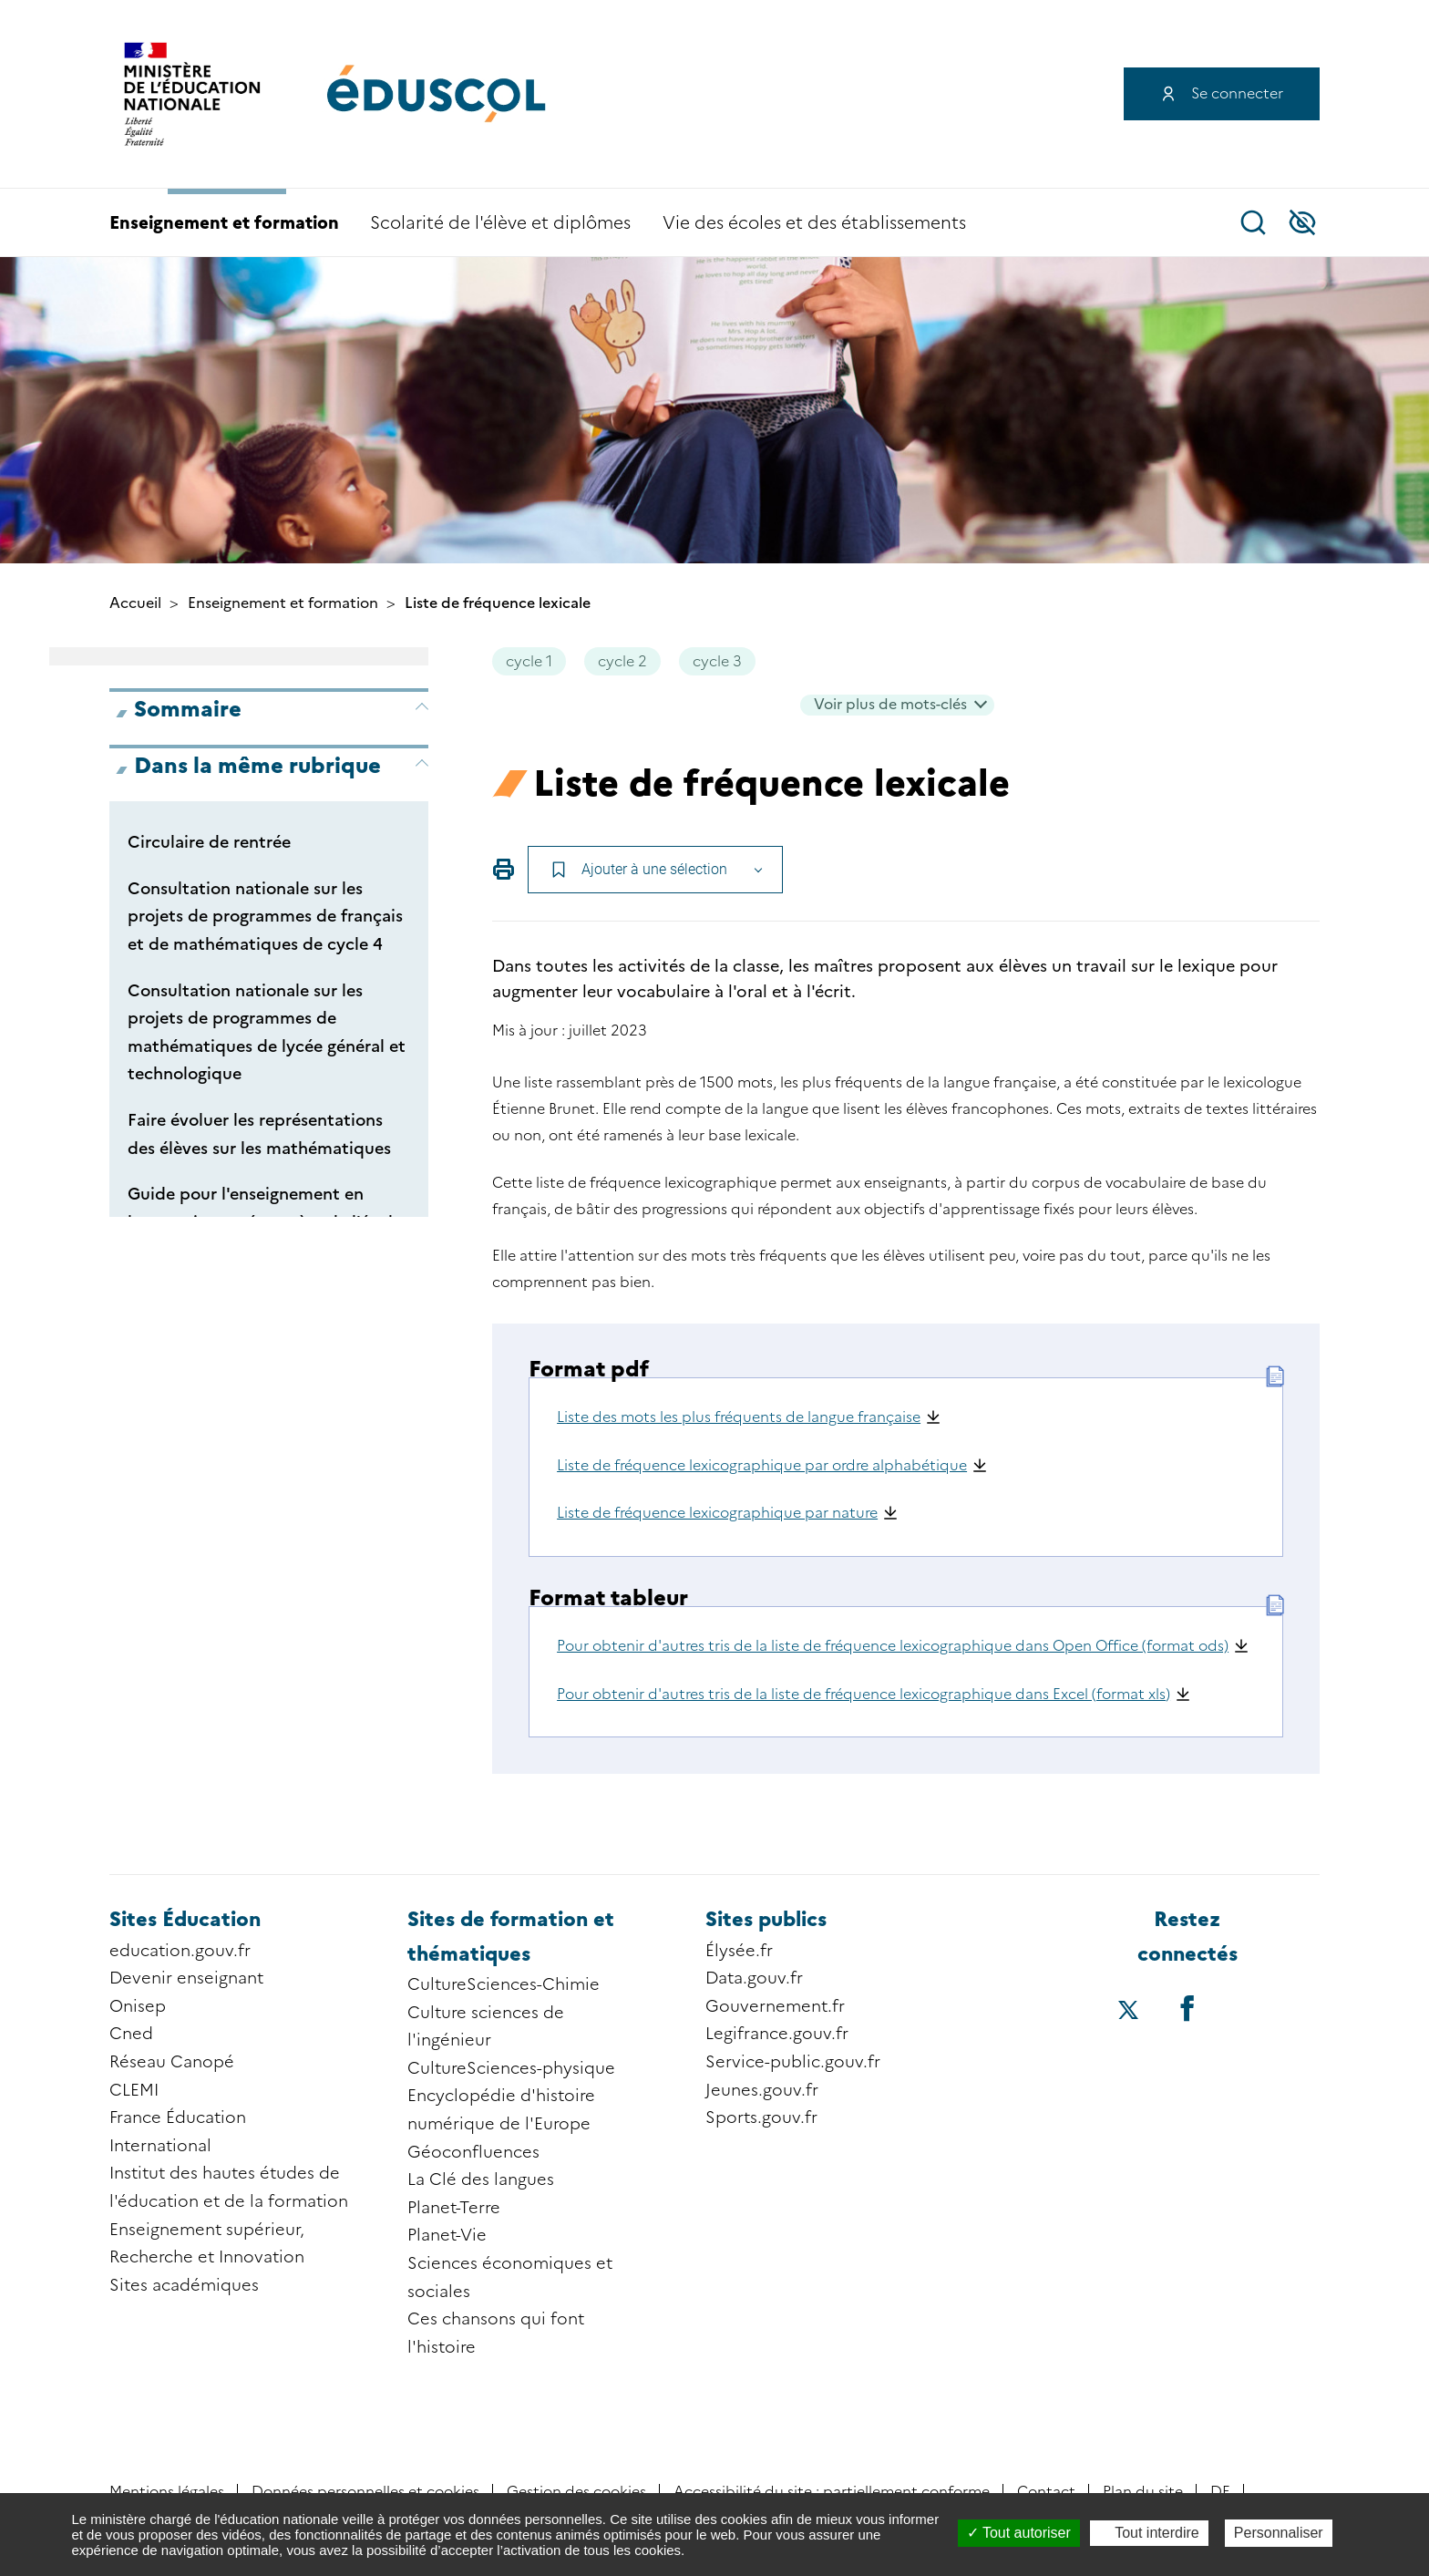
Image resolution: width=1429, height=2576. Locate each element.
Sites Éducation (185, 1919)
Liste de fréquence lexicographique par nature (717, 1512)
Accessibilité (1302, 222)
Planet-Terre (453, 2208)
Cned (131, 2034)
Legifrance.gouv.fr (776, 2034)
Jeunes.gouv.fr (761, 2090)
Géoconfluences (473, 2152)
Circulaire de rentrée (209, 842)
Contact (1046, 2491)
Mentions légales (166, 2491)
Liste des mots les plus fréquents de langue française (738, 1417)
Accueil (135, 603)
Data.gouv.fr (754, 1978)
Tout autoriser (1019, 2532)
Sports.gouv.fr (761, 2117)
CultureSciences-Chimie (503, 1984)
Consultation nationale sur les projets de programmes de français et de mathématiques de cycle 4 (265, 916)
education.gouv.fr (180, 1951)
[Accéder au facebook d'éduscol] (1186, 2007)
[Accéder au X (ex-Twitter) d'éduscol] (1128, 2011)
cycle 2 (622, 661)
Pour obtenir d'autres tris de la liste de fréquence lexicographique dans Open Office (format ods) (893, 1645)
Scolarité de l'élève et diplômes (500, 222)
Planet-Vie (447, 2235)
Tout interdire (1149, 2532)
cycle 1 (529, 661)
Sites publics (766, 1919)
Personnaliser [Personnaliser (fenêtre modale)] (1278, 2532)
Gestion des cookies (576, 2491)
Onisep (137, 2006)
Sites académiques (184, 2285)
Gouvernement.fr (775, 2006)
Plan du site (1143, 2491)
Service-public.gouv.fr (792, 2062)
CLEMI (134, 2090)
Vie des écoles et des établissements (814, 222)
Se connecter (1237, 93)
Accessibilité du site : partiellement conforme (831, 2491)
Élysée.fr (739, 1951)
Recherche (1253, 222)
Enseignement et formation (224, 222)
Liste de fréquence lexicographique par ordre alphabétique (762, 1465)
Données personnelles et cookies (365, 2491)
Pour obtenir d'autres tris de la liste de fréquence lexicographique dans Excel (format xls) (863, 1694)
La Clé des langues (480, 2179)
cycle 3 (717, 661)
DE (1220, 2491)
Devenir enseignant (186, 1978)
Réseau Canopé (171, 2062)
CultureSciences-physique (511, 2068)
